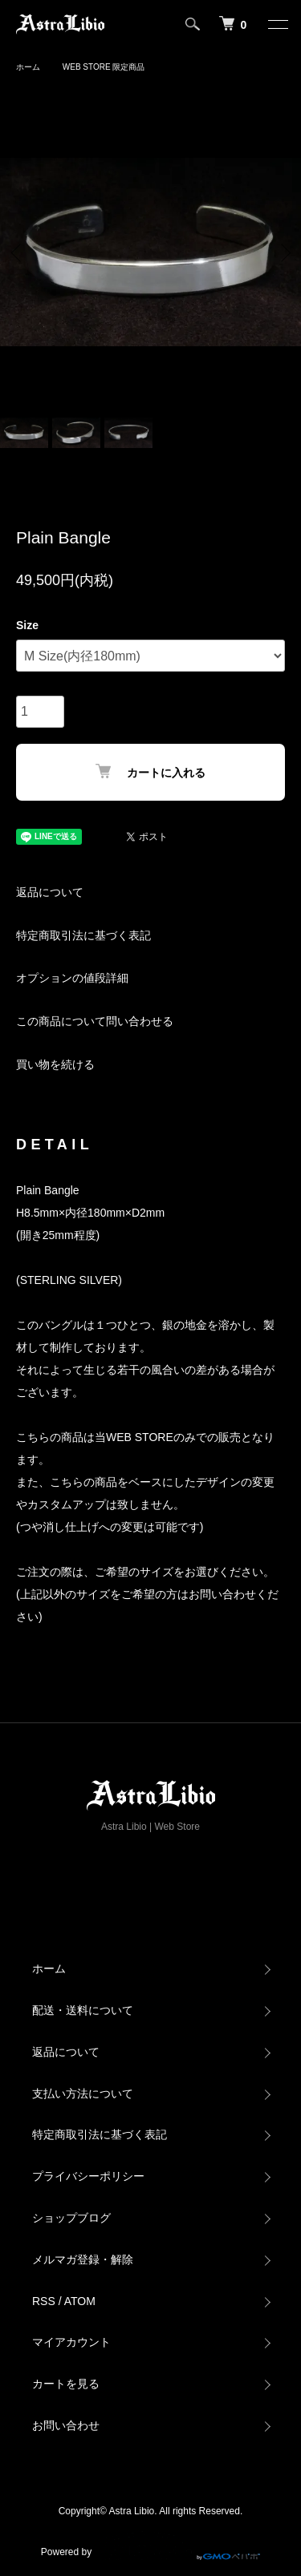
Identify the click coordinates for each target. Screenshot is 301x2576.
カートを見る (66, 2383)
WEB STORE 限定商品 (104, 67)
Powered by (150, 2545)
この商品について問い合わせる (94, 1021)
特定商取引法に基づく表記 (83, 935)
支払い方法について (82, 2093)
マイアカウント (71, 2342)
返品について (49, 892)
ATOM (80, 2301)
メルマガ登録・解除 (82, 2259)
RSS (43, 2301)
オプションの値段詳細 (72, 977)
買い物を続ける (55, 1064)
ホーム (28, 67)
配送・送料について (82, 2010)
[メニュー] (277, 24)
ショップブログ (71, 2217)
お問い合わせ (66, 2425)
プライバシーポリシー (88, 2176)
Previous (18, 252)
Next (283, 252)
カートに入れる (150, 771)
